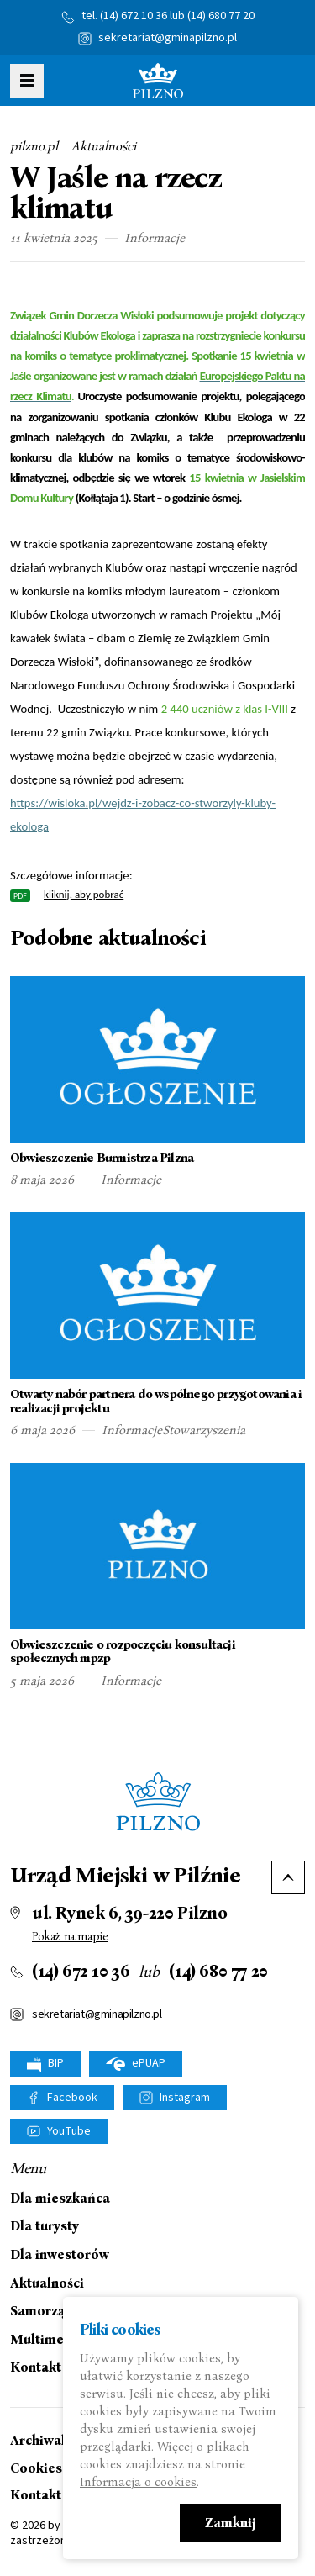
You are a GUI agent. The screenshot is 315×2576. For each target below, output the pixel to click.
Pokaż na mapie (70, 1936)
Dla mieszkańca (60, 2198)
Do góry (288, 1877)
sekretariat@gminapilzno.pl (167, 37)
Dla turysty (44, 2226)
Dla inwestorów (59, 2254)
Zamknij (230, 2523)
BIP (45, 2063)
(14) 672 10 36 (133, 16)
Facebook (72, 2097)
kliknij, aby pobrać (83, 894)
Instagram (185, 2097)
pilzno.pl (34, 146)
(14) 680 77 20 (221, 16)
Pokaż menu (27, 81)
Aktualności (103, 146)
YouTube (69, 2131)
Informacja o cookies (138, 2481)
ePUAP (135, 2063)
